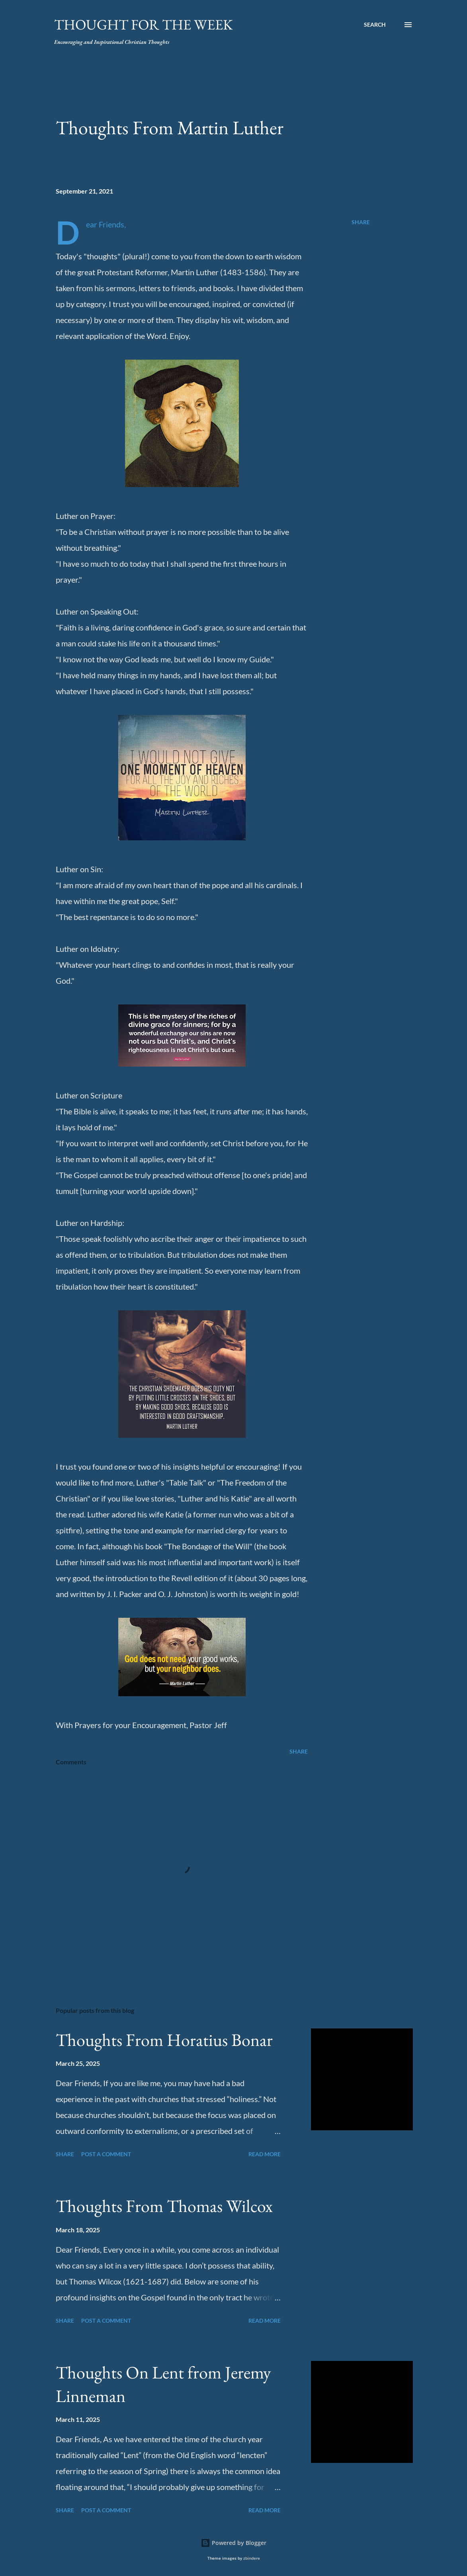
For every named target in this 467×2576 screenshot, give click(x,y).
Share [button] (361, 222)
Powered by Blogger (233, 2543)
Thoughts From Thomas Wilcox (164, 2205)
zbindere (251, 2558)
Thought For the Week (143, 24)
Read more (264, 2154)
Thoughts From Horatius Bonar (164, 2039)
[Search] (375, 25)
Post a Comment (106, 2154)
